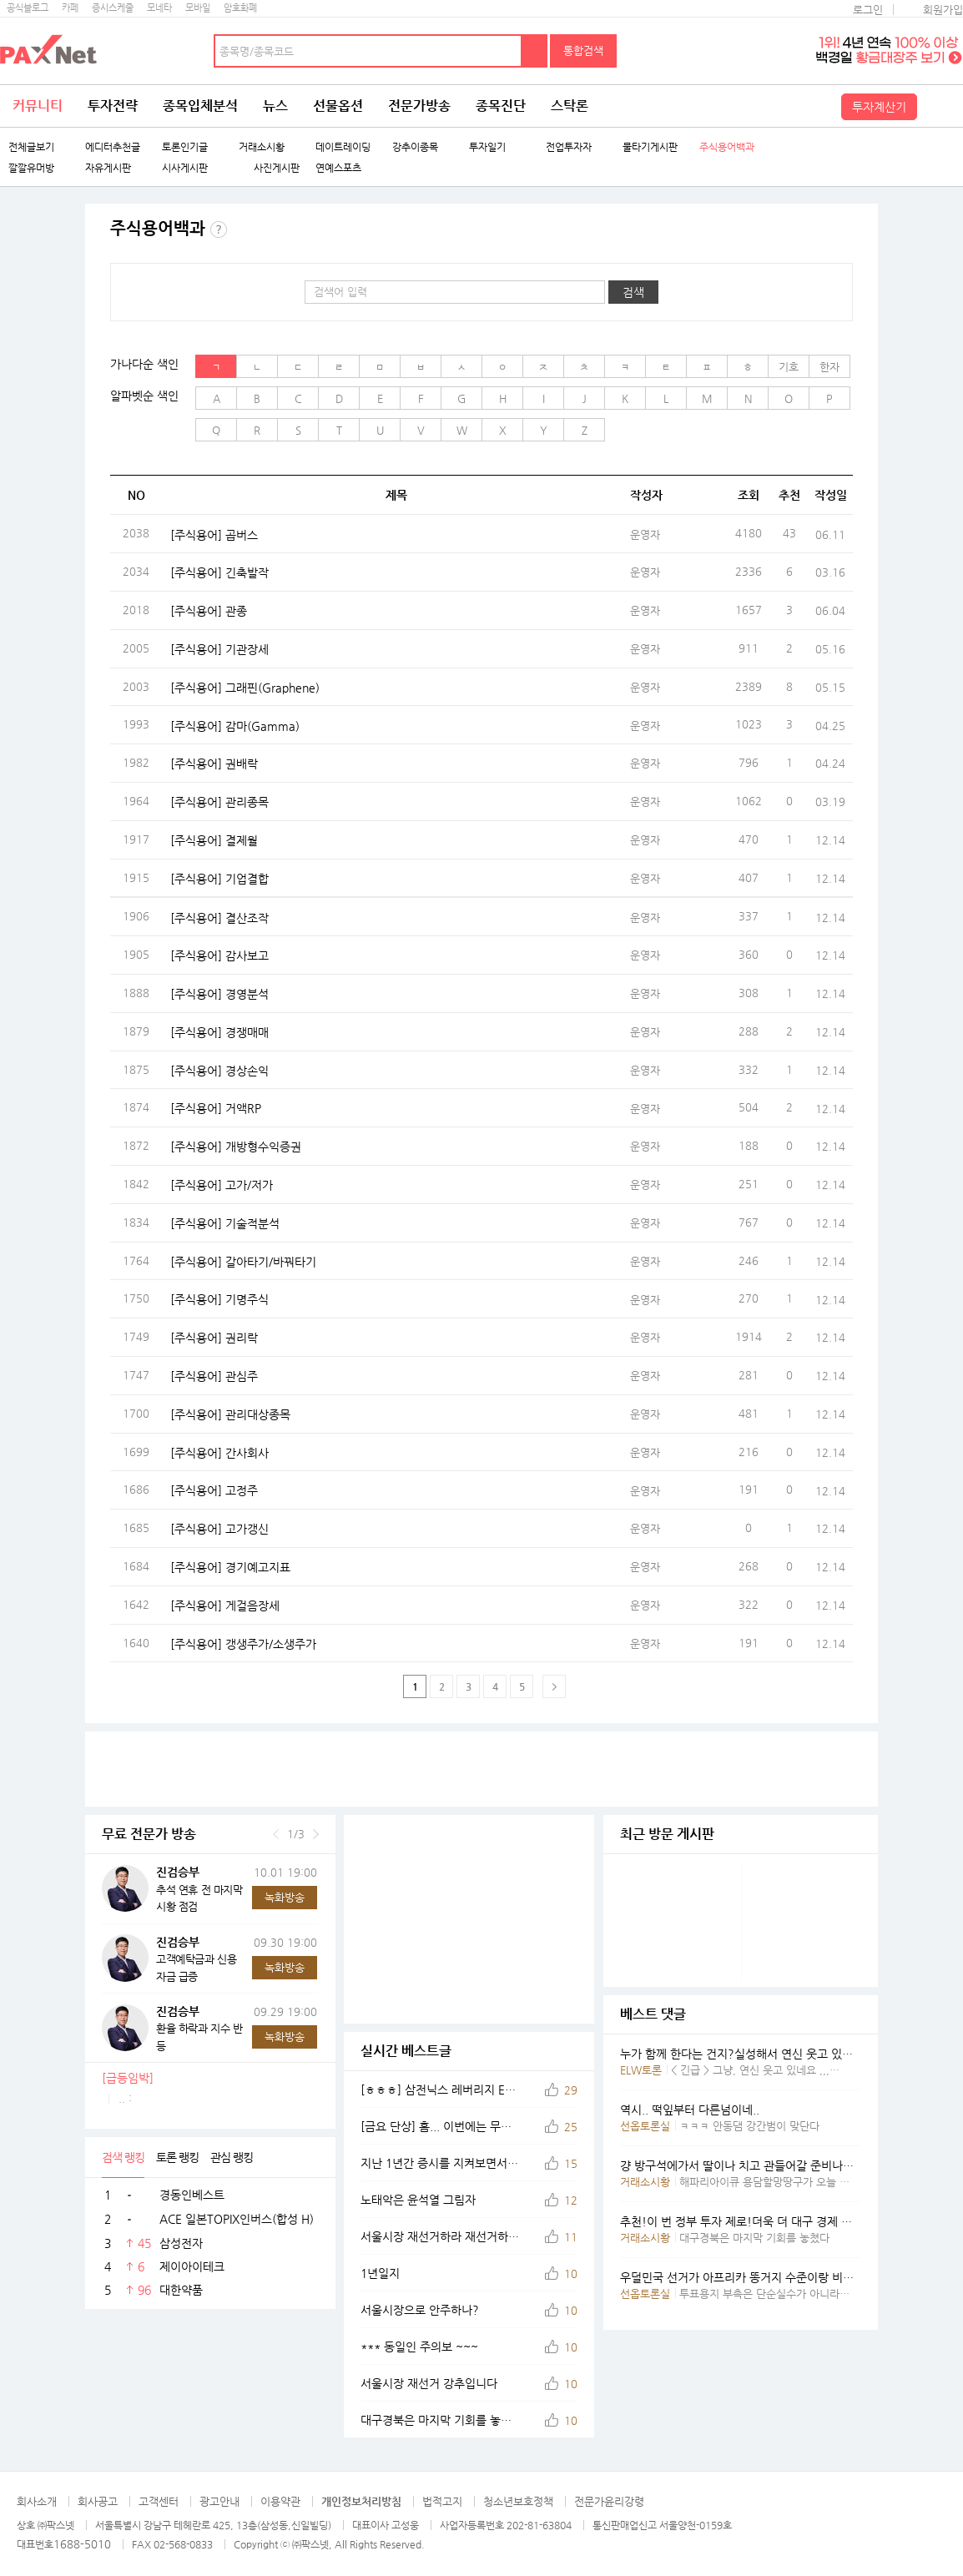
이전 (276, 1834)
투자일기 (487, 147)
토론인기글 (185, 147)
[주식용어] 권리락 (214, 1337)
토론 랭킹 (177, 2157)
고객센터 (159, 2501)
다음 (316, 1834)
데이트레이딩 (343, 147)
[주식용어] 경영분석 (219, 994)
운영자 (645, 534)
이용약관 (280, 2501)
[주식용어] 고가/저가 (221, 1185)
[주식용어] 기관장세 (219, 648)
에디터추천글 (112, 147)
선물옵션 (338, 105)
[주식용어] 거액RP (215, 1108)
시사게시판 (185, 168)
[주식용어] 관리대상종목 (230, 1413)
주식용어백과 (726, 147)
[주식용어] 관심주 (214, 1376)
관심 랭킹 (231, 2157)
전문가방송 (419, 105)
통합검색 (583, 50)
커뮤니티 (38, 105)
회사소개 (37, 2501)
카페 (70, 8)
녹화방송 (285, 1897)
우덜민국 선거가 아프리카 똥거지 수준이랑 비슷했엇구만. (760, 2277)
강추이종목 (415, 147)
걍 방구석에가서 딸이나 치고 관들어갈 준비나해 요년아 (755, 2165)
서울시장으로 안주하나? (419, 2309)
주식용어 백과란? (218, 229)
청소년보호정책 (518, 2501)
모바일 (197, 8)
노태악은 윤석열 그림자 (418, 2199)
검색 (534, 50)
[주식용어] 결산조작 (219, 917)
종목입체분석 (200, 105)
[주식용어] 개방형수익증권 (235, 1146)
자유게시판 (108, 168)
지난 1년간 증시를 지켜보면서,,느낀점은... (439, 2163)
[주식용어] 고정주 (214, 1490)
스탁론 (569, 105)
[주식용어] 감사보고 (219, 955)
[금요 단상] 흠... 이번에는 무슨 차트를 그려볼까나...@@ (439, 2126)
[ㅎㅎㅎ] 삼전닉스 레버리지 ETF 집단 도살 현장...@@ (439, 2089)
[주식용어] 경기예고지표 (230, 1567)
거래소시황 (262, 147)
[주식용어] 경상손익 (219, 1069)
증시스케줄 (113, 8)
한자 (829, 366)
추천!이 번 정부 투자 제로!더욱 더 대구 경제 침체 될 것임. (762, 2221)
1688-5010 (82, 2544)
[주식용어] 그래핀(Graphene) (245, 686)
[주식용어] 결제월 (214, 839)
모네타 (159, 8)
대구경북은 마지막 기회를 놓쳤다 (439, 2420)
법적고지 (442, 2501)
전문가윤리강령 (609, 2501)
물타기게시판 (650, 147)
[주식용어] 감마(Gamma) (235, 725)
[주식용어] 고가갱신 (219, 1528)
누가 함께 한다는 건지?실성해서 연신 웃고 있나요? (745, 2053)
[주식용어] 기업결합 (219, 878)
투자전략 (113, 105)
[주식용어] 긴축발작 (219, 572)
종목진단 (501, 105)
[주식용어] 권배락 (214, 763)
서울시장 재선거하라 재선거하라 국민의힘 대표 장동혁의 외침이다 (439, 2236)
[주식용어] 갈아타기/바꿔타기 (243, 1261)
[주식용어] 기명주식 (219, 1299)
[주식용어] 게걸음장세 (225, 1604)
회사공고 (98, 2501)
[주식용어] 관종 (208, 611)
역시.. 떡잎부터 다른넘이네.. (689, 2109)
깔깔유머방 (31, 168)
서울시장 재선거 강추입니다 (428, 2383)
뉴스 (275, 105)
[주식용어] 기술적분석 (225, 1222)
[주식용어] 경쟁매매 (219, 1031)
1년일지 (380, 2273)
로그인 (868, 9)
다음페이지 (554, 1686)
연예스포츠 (338, 168)
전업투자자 (569, 147)
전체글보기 (31, 147)
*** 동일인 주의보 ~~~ (419, 2346)
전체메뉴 (942, 106)
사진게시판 (269, 168)
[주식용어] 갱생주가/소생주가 (243, 1643)
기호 (789, 366)
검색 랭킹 (123, 2157)
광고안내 (219, 2501)
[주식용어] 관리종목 (219, 802)
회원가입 (943, 9)
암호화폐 (240, 8)
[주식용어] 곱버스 (214, 534)
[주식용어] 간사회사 (219, 1452)
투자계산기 (879, 106)
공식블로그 (27, 8)
